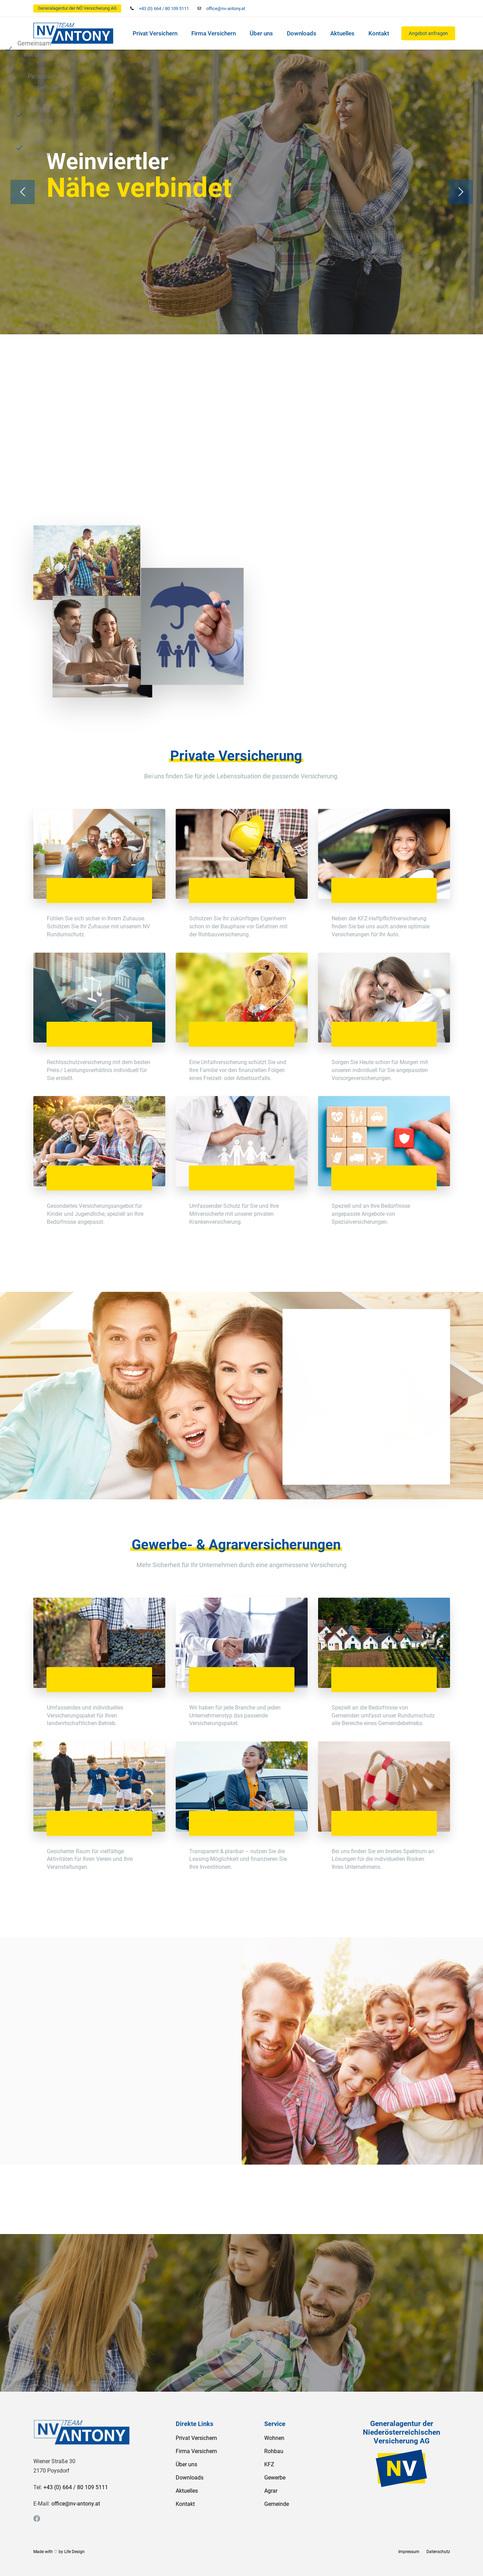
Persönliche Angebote (204, 345)
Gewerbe (274, 2477)
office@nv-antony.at (225, 8)
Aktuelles (342, 33)
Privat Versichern (155, 33)
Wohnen (274, 2438)
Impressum (408, 2551)
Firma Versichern (213, 33)
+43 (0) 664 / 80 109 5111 (164, 8)
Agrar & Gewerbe (301, 345)
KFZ (269, 2464)
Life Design (74, 2551)
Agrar (270, 2490)
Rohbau (273, 2451)
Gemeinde (276, 2504)
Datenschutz (438, 2551)
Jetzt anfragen (389, 345)
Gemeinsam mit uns (102, 345)
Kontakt (378, 33)
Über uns (261, 33)
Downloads (301, 33)
